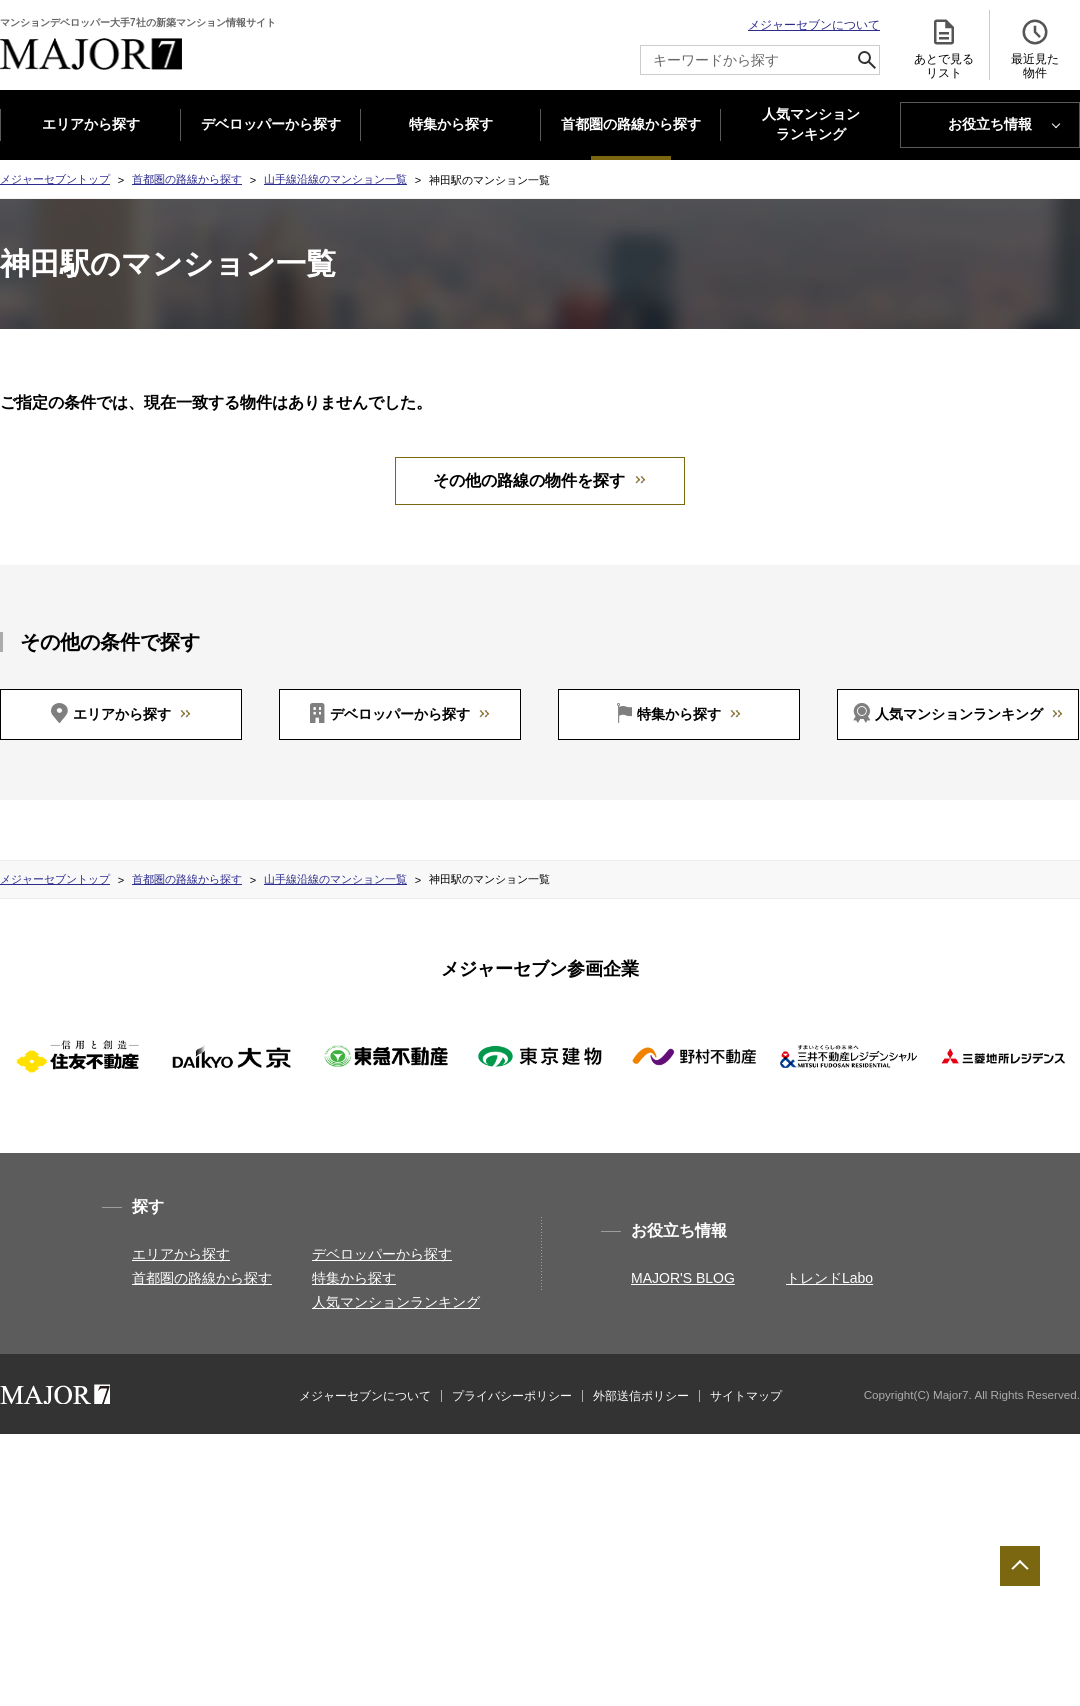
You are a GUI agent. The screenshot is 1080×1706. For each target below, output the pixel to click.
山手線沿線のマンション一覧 (335, 179)
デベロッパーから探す (271, 124)
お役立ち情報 (990, 124)
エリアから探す (91, 124)
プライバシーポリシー (512, 1396)
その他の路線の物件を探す (529, 480)
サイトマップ (746, 1396)
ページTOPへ (1020, 1566)
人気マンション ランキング (811, 125)
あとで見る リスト (944, 48)
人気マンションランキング (959, 714)
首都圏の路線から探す (631, 124)
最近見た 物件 (1035, 48)
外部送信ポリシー (641, 1396)
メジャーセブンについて (814, 25)
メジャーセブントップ (55, 179)
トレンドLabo (829, 1278)
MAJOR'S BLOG (683, 1278)
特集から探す (451, 124)
